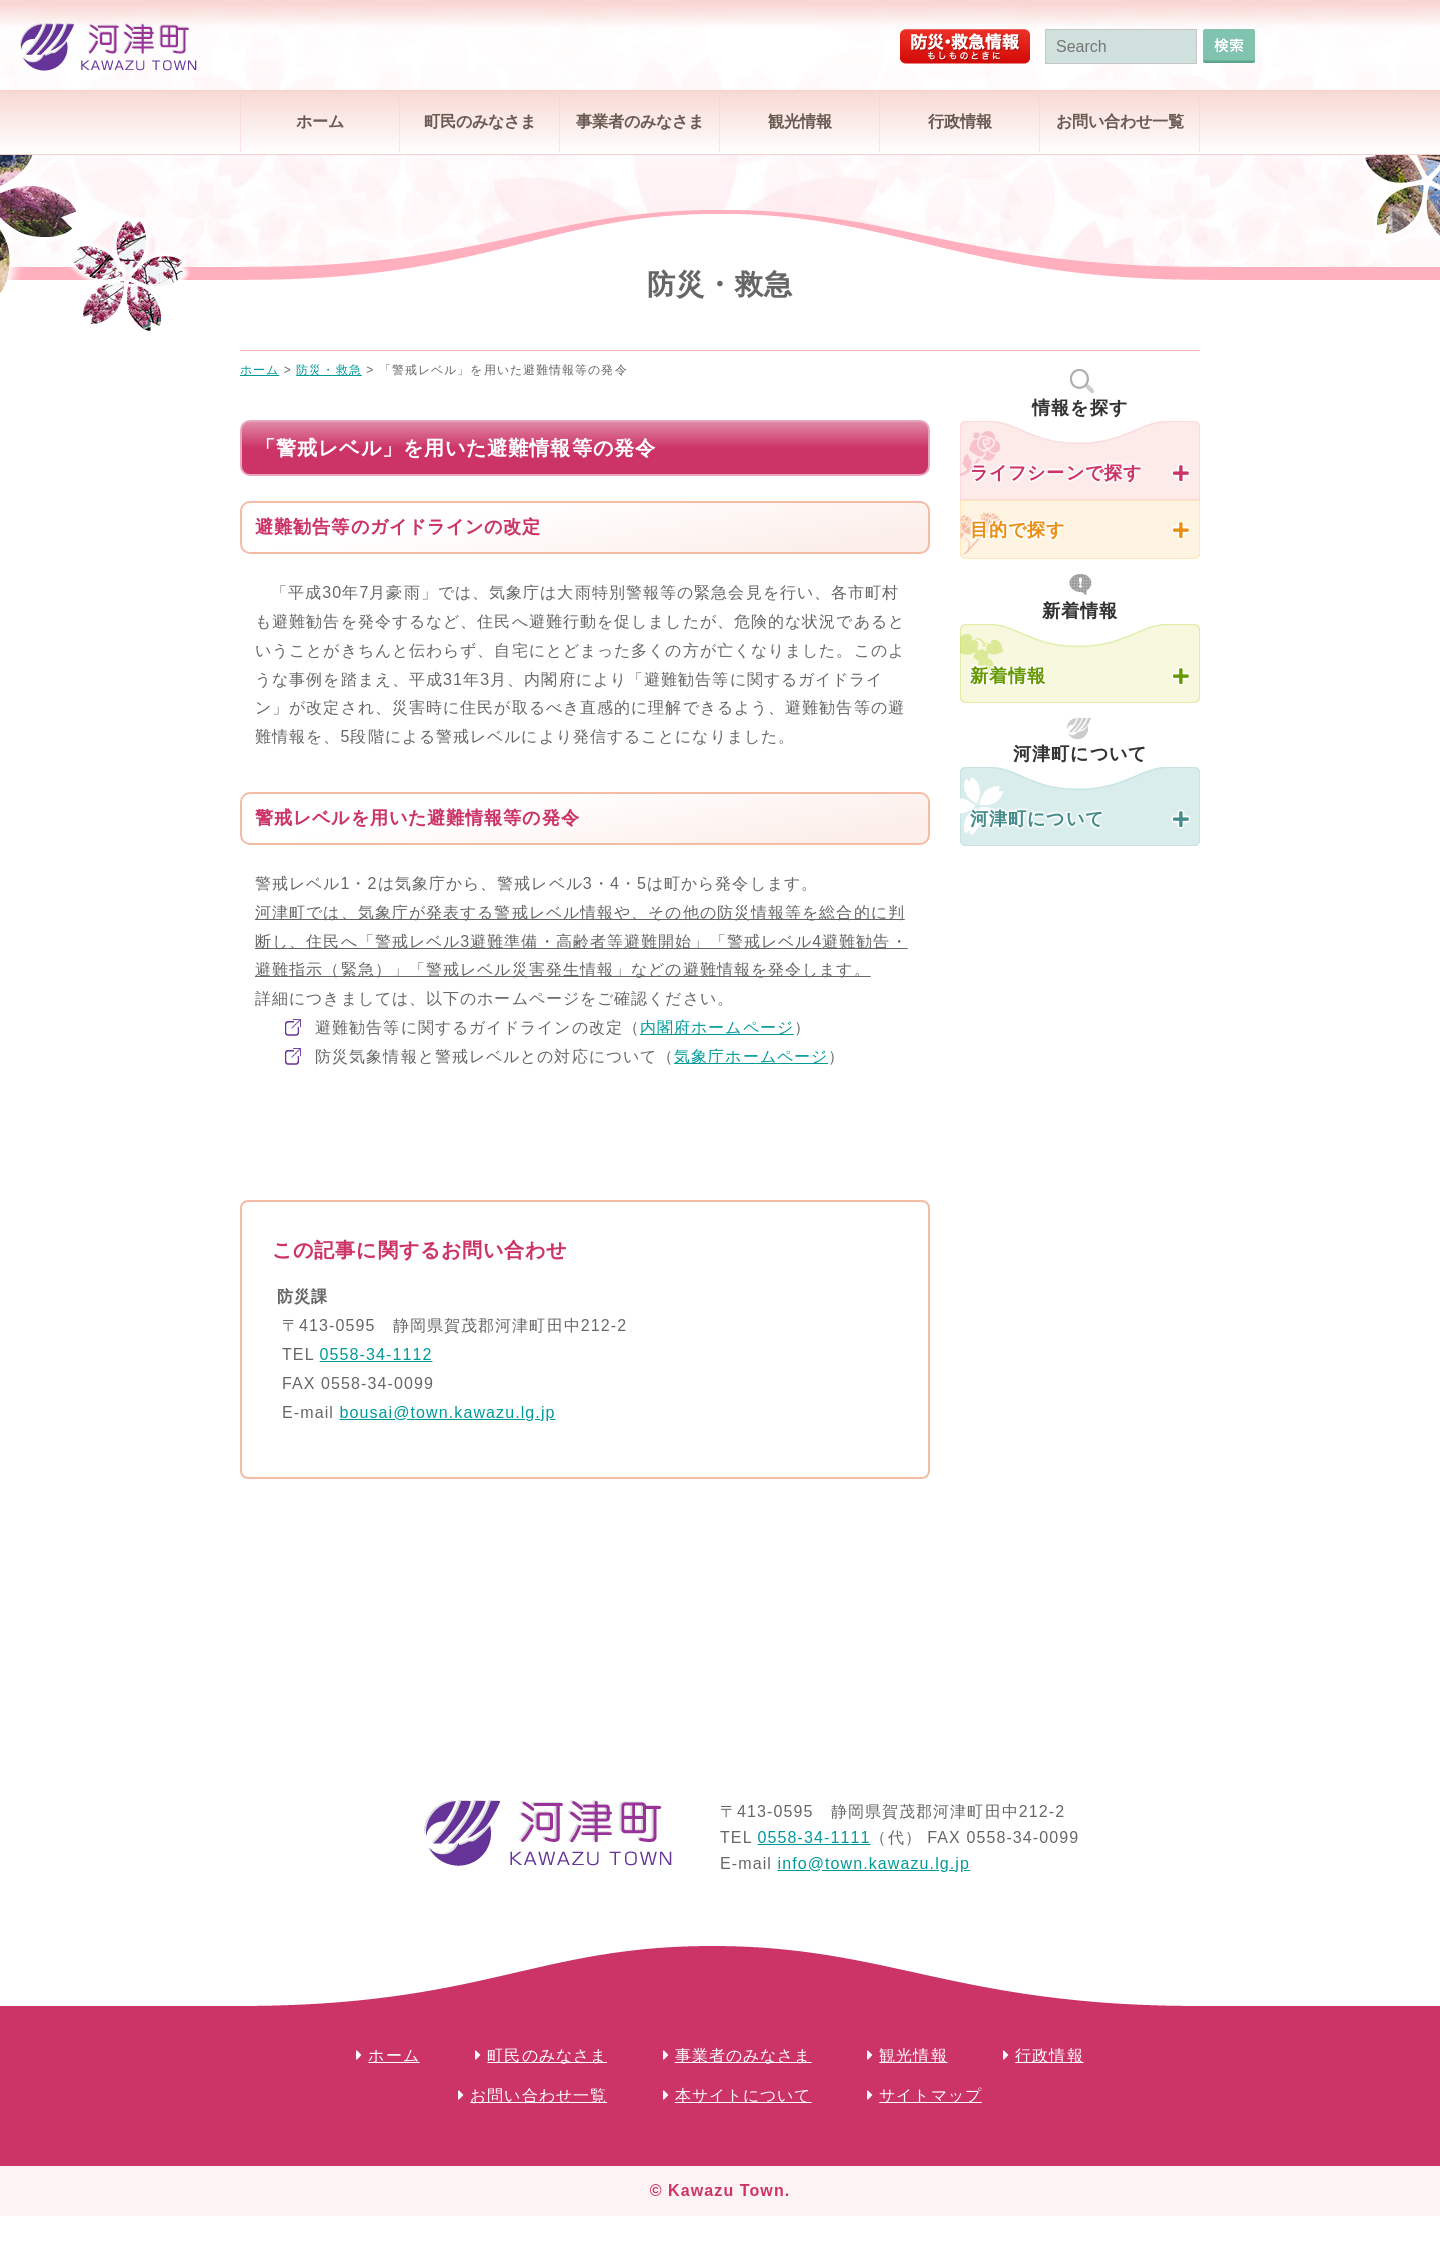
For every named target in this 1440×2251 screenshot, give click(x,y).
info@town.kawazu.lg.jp (873, 1863)
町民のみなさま (480, 121)
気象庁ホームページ (751, 1056)
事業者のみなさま (640, 121)
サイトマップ (930, 2095)
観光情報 (800, 121)
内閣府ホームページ (717, 1027)
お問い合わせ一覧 (1120, 121)
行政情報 (960, 121)
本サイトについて (743, 2095)
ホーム (320, 121)
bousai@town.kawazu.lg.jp (447, 1412)
